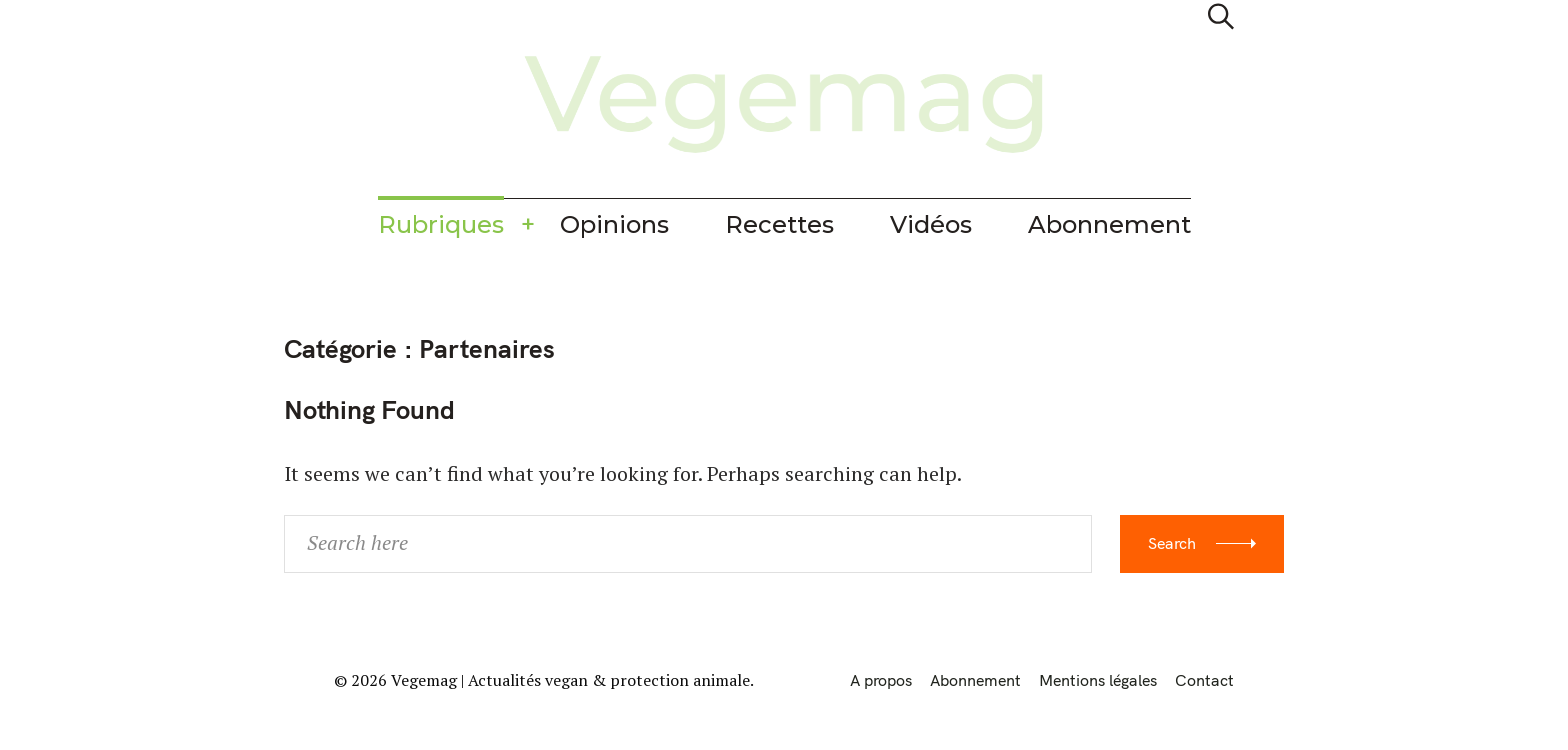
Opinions (614, 224)
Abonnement (1109, 224)
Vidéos (931, 224)
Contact (1204, 680)
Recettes (779, 224)
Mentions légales (1098, 680)
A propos (881, 680)
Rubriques (441, 224)
